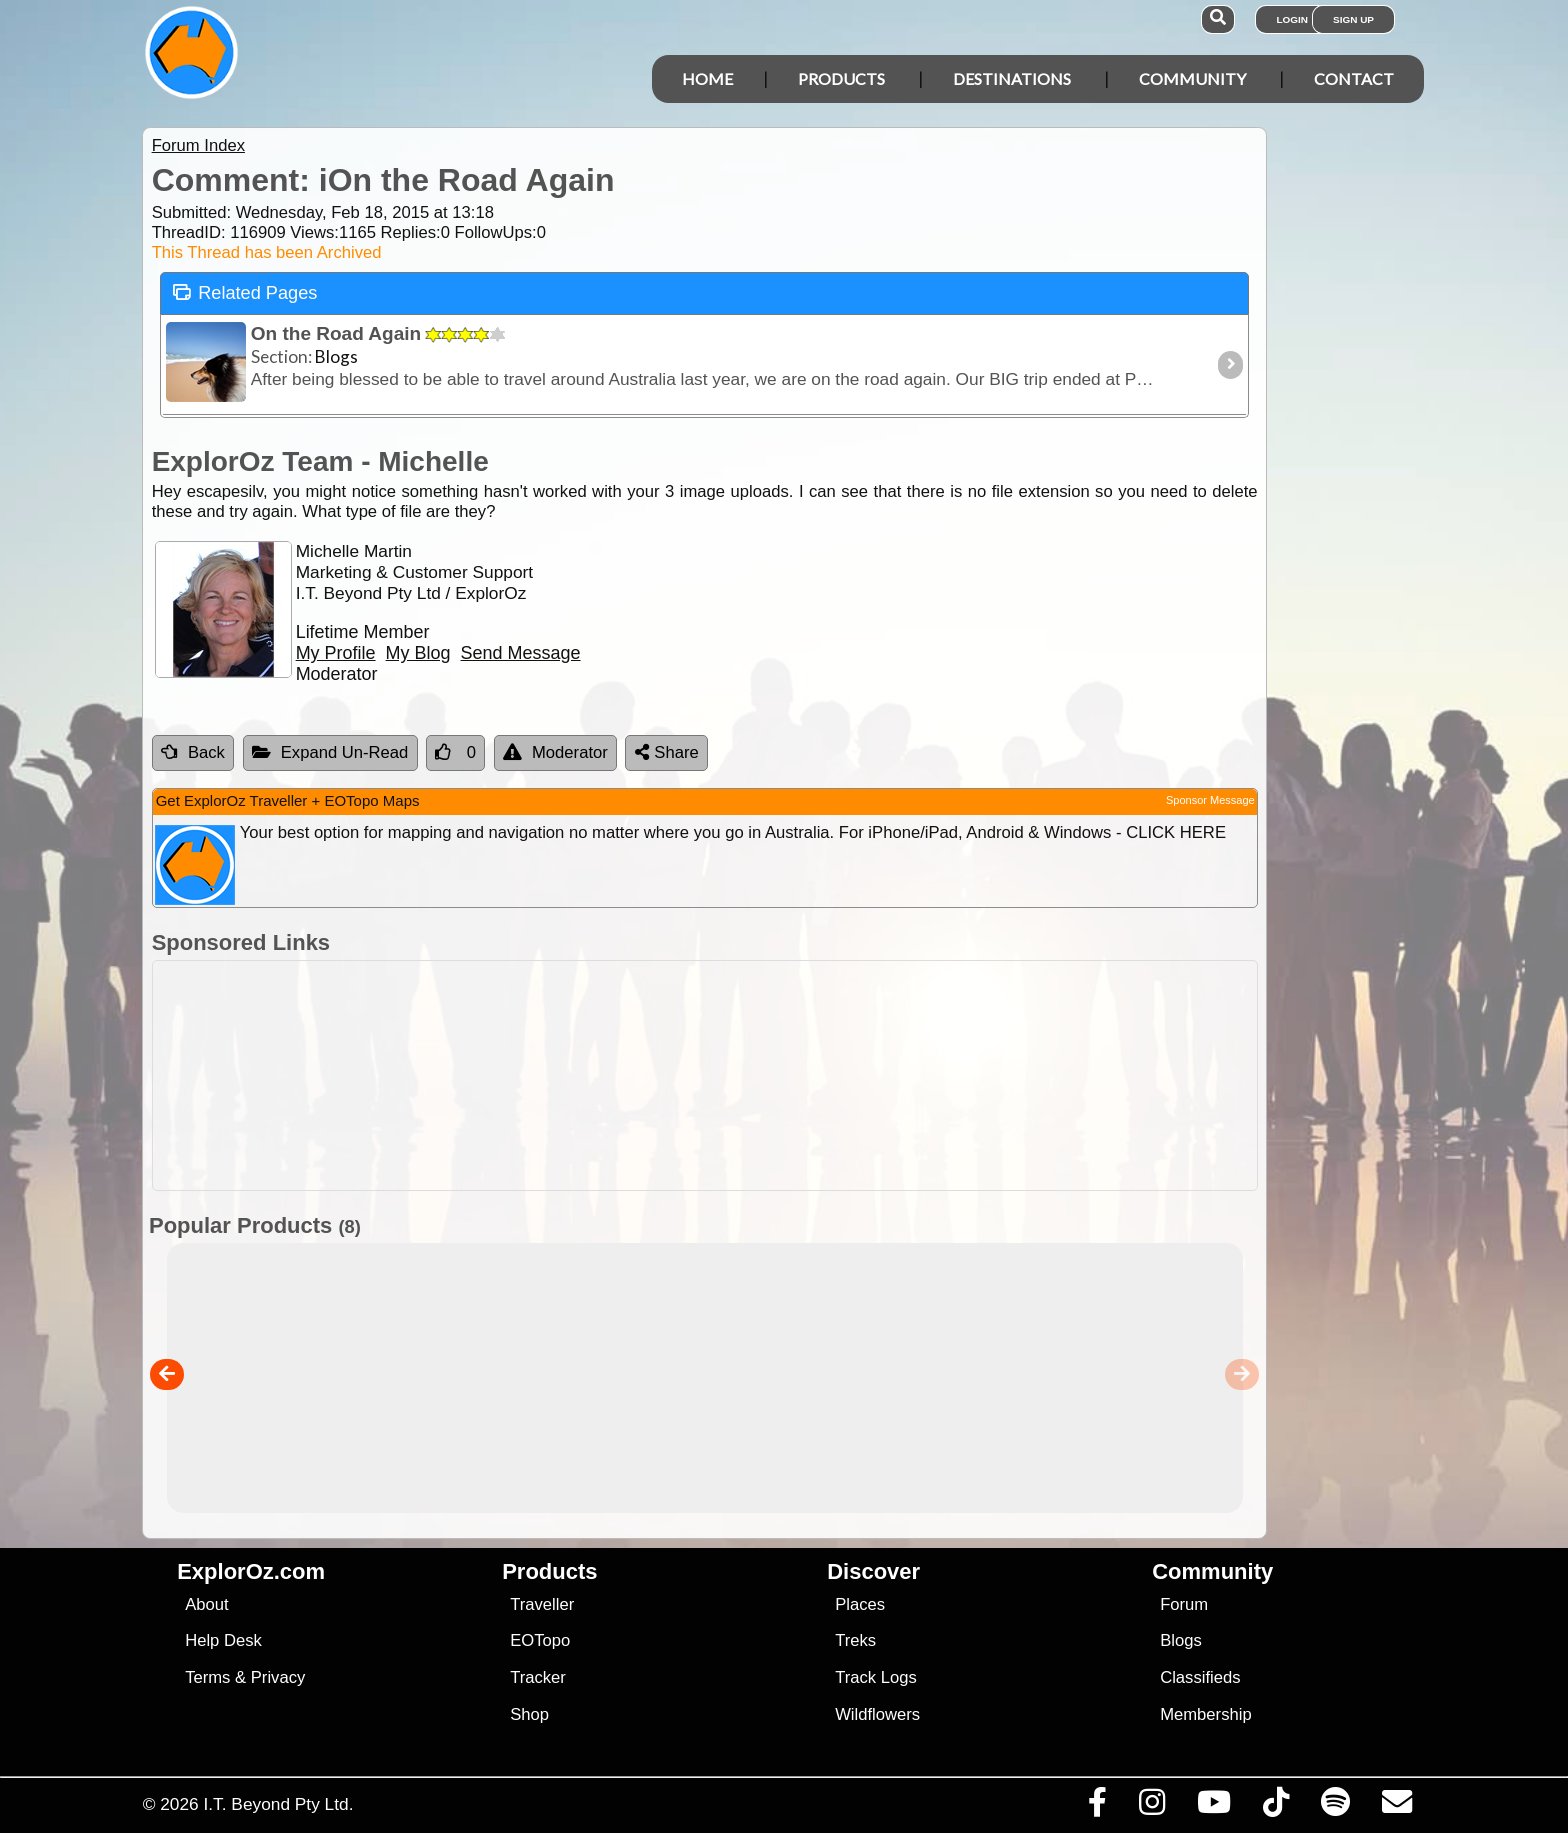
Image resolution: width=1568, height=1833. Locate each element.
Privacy (278, 1677)
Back (193, 752)
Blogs (1181, 1640)
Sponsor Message (1210, 800)
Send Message (521, 653)
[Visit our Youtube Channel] (1213, 1807)
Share (667, 752)
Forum (1184, 1604)
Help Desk (223, 1640)
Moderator (555, 752)
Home (707, 78)
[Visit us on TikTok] (1275, 1807)
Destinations (1012, 78)
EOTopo (540, 1640)
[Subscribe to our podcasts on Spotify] (1335, 1807)
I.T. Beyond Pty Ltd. (278, 1804)
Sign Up (1353, 19)
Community (1192, 78)
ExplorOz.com (251, 1571)
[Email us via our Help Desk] (1396, 1807)
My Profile (336, 653)
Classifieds (1200, 1677)
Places (860, 1604)
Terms (207, 1677)
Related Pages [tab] (245, 291)
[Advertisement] (802, 1075)
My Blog (418, 653)
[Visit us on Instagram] (1151, 1807)
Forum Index (198, 145)
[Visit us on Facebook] (1097, 1807)
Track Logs (876, 1677)
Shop (529, 1714)
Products (841, 78)
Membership (1205, 1714)
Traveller (542, 1604)
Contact (1354, 78)
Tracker (538, 1677)
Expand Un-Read (330, 752)
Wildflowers (877, 1714)
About (206, 1604)
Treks (855, 1640)
